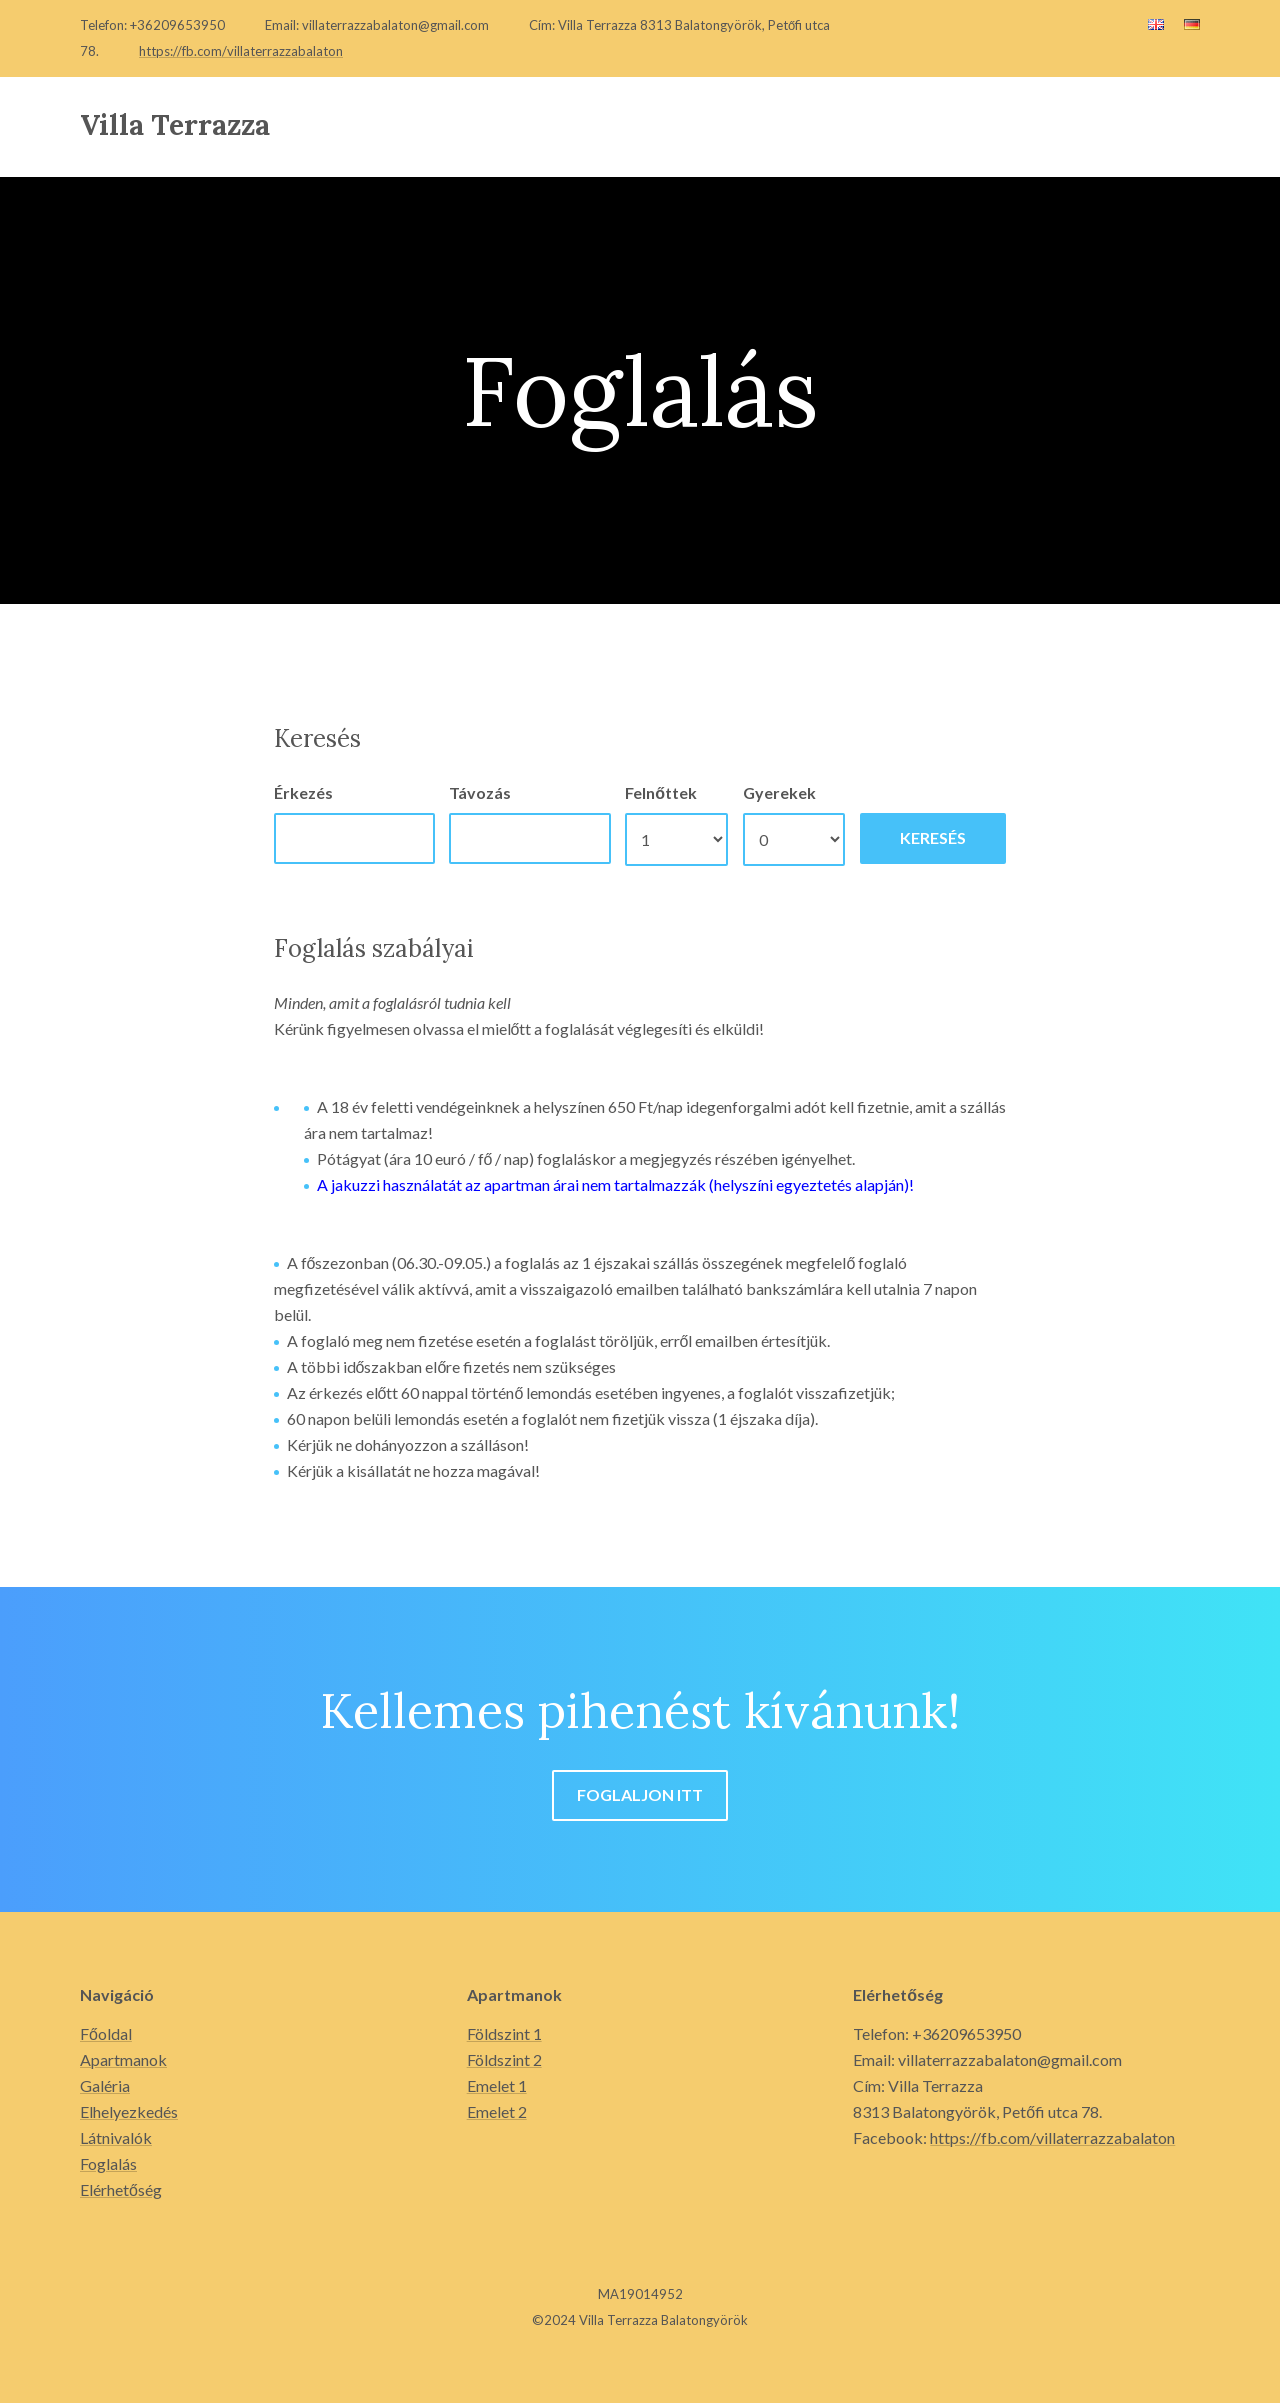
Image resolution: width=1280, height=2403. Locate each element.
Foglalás (108, 2163)
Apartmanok (123, 2059)
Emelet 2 (497, 2111)
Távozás (480, 792)
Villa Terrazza (175, 125)
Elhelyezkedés (129, 2111)
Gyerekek (779, 792)
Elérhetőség (121, 2189)
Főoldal (106, 2033)
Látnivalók (116, 2137)
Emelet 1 (497, 2085)
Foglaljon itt (640, 1794)
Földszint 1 (504, 2033)
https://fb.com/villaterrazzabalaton (241, 51)
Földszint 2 (504, 2059)
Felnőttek (661, 792)
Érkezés (303, 792)
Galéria (105, 2085)
